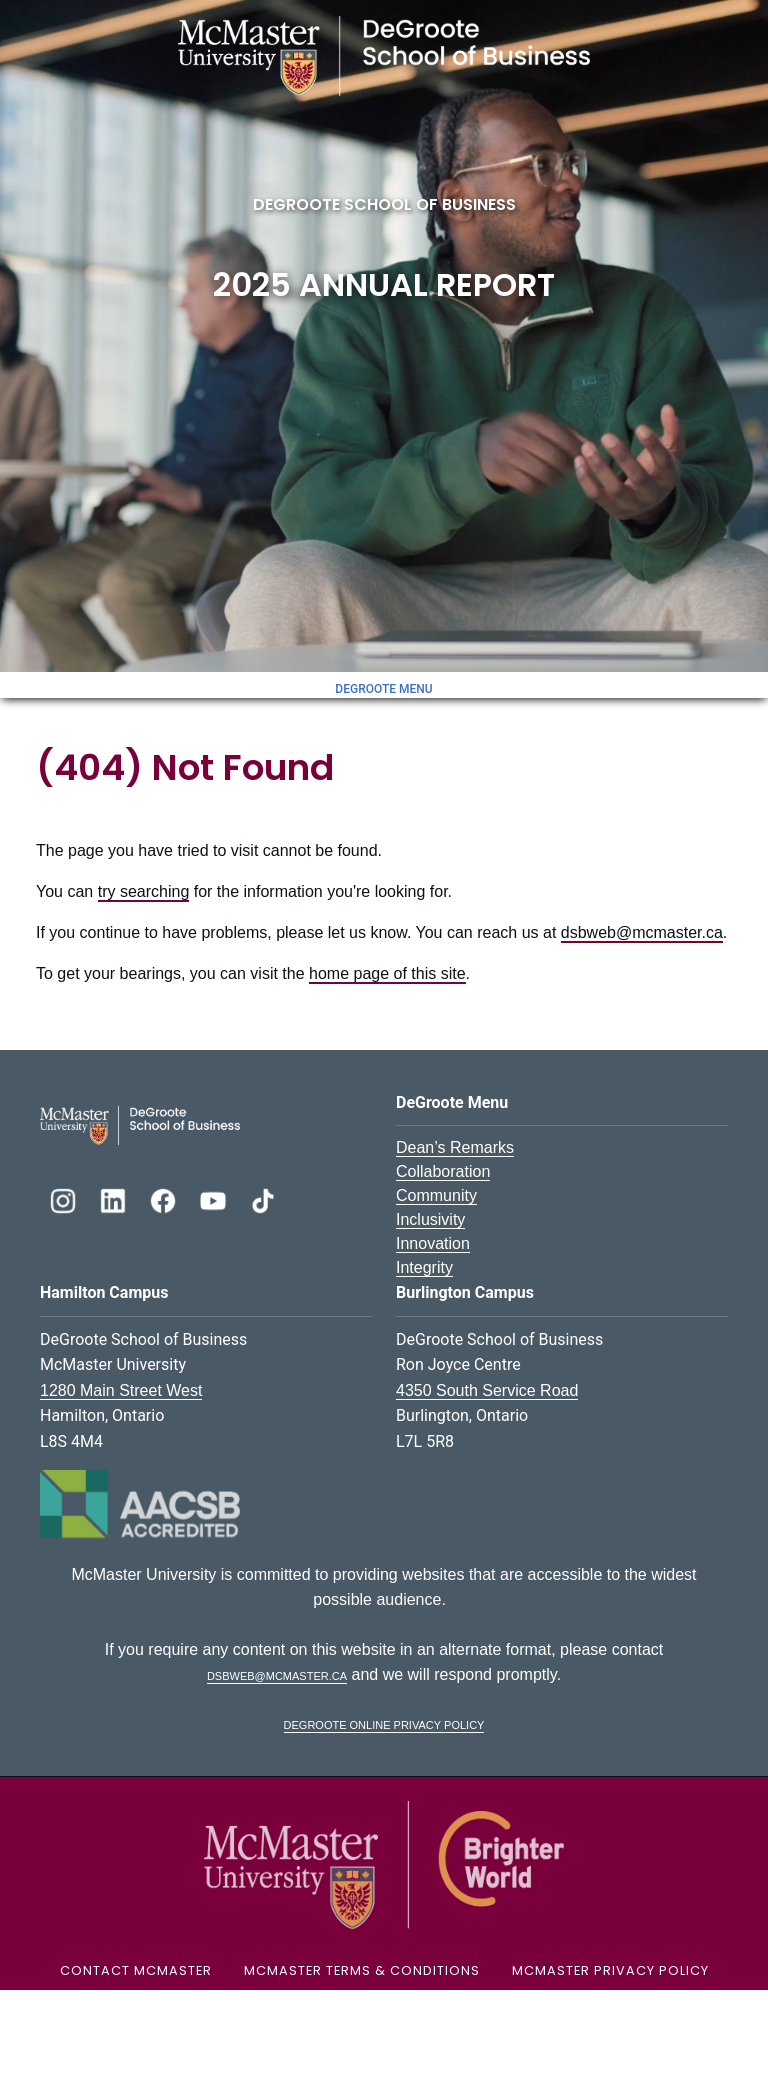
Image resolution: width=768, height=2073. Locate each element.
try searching (144, 891)
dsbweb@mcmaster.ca (642, 932)
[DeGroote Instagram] (65, 1198)
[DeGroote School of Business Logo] (140, 1124)
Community (436, 1195)
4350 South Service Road (487, 1390)
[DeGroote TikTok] (263, 1198)
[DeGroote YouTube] (215, 1198)
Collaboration (443, 1171)
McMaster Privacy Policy (610, 1970)
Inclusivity (430, 1219)
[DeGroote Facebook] (165, 1198)
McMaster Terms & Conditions (362, 1970)
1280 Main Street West (121, 1390)
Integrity (424, 1267)
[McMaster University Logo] (384, 1863)
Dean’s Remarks (455, 1147)
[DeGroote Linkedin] (115, 1198)
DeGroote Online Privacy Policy (384, 1723)
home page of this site (387, 973)
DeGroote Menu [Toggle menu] (383, 689)
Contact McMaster (136, 1970)
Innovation (433, 1243)
